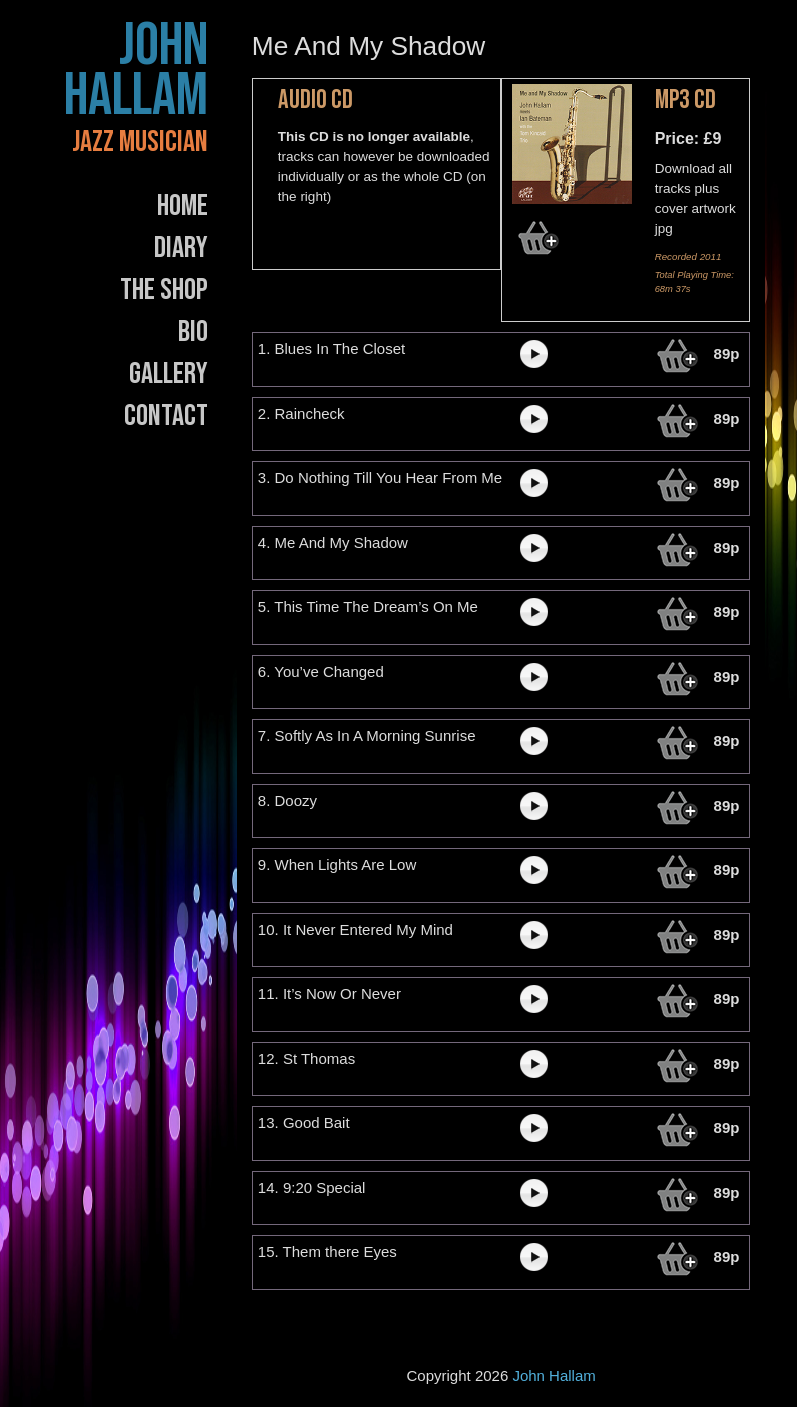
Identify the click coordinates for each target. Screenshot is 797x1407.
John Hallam (136, 71)
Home (182, 206)
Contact (166, 416)
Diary (181, 248)
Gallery (168, 374)
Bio (193, 332)
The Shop (164, 290)
